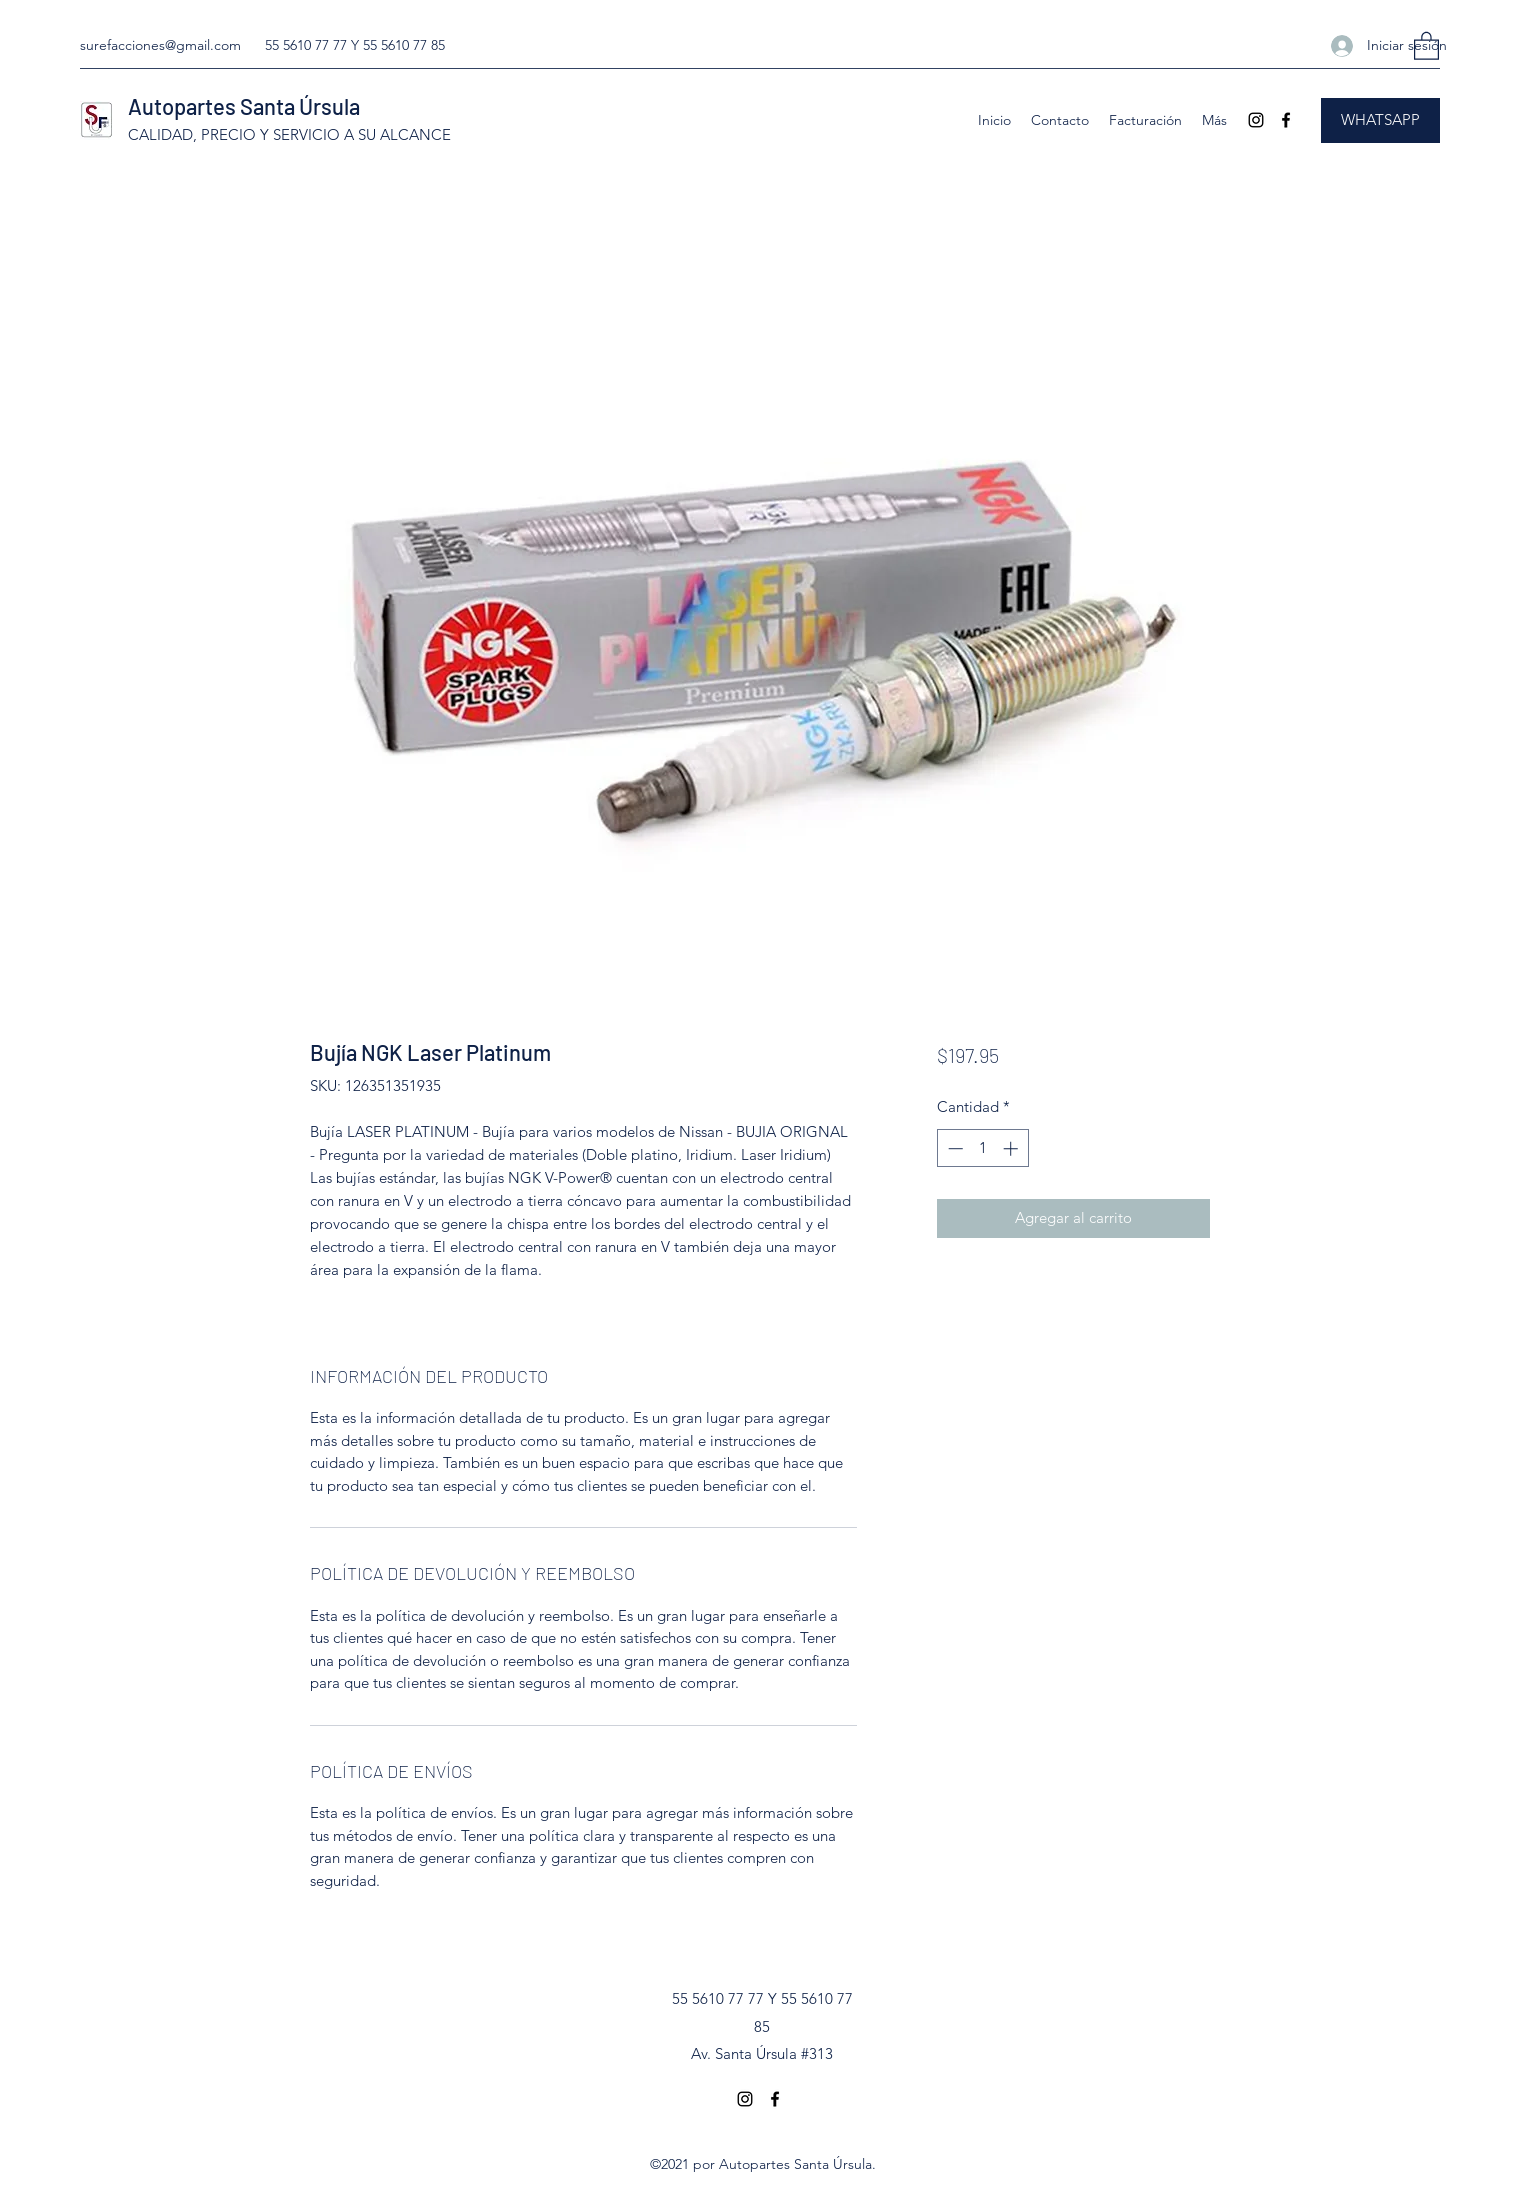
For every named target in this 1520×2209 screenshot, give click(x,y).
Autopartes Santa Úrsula (244, 106)
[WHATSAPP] (1380, 120)
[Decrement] (953, 1148)
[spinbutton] (982, 1148)
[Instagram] (1256, 120)
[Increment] (1012, 1148)
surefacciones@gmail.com (160, 45)
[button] (1426, 45)
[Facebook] (1286, 120)
